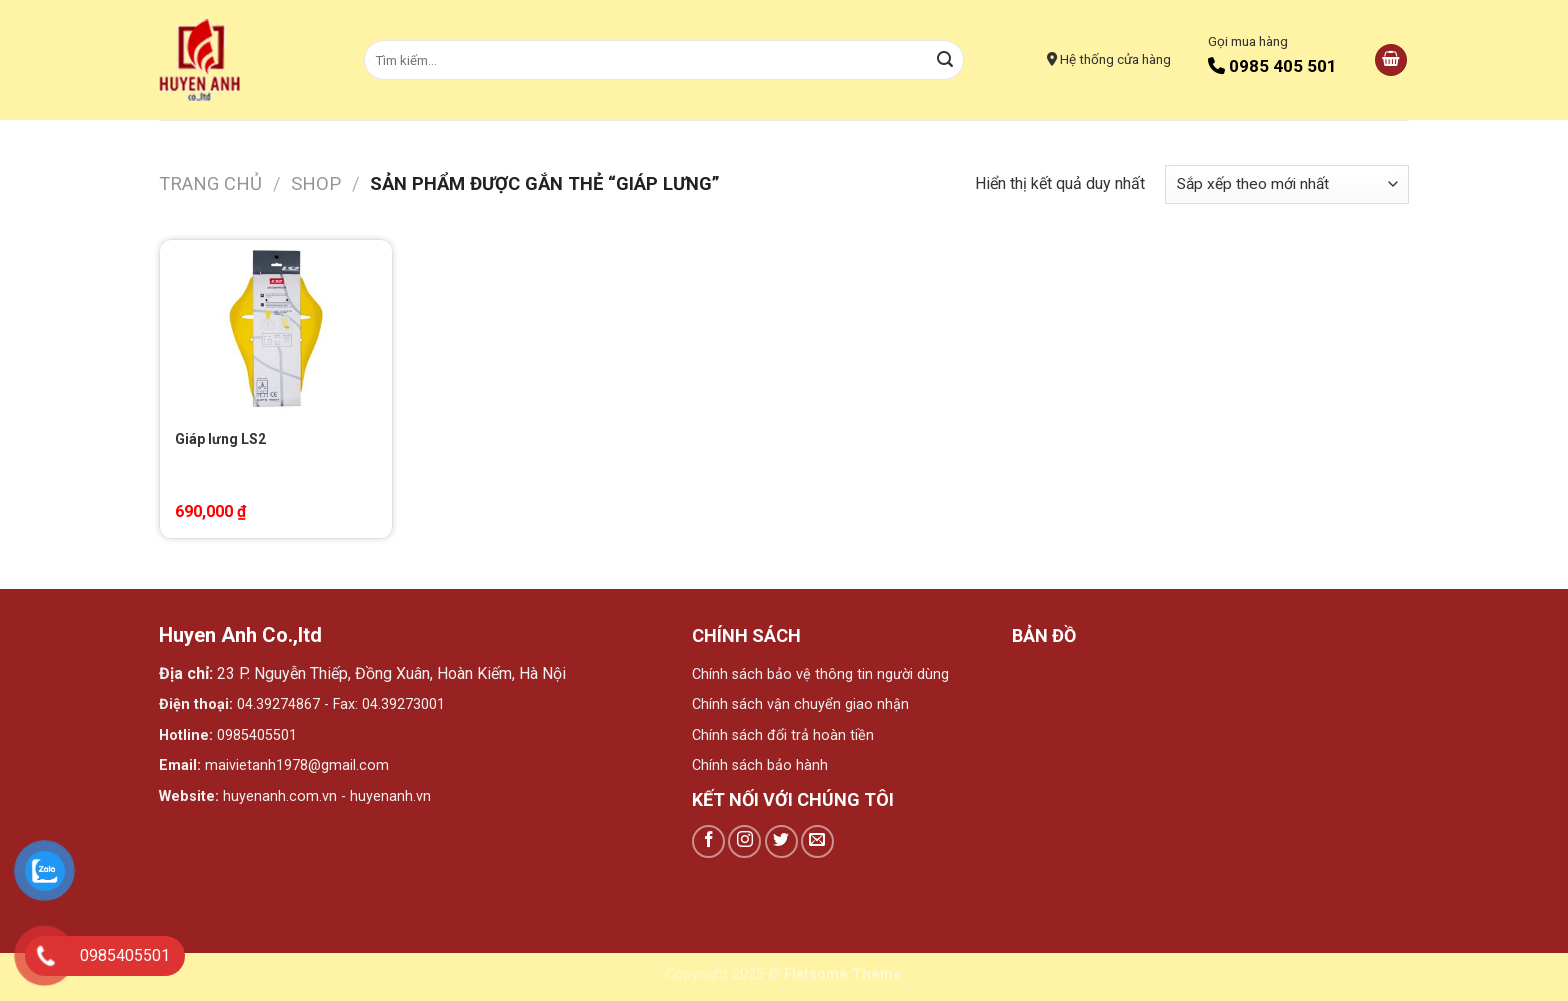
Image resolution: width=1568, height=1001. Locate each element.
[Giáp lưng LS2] (276, 328)
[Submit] (946, 60)
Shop (316, 183)
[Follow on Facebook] (708, 841)
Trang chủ (210, 183)
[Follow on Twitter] (781, 841)
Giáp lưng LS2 (220, 439)
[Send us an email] (817, 841)
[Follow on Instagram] (744, 841)
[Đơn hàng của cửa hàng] (1287, 184)
